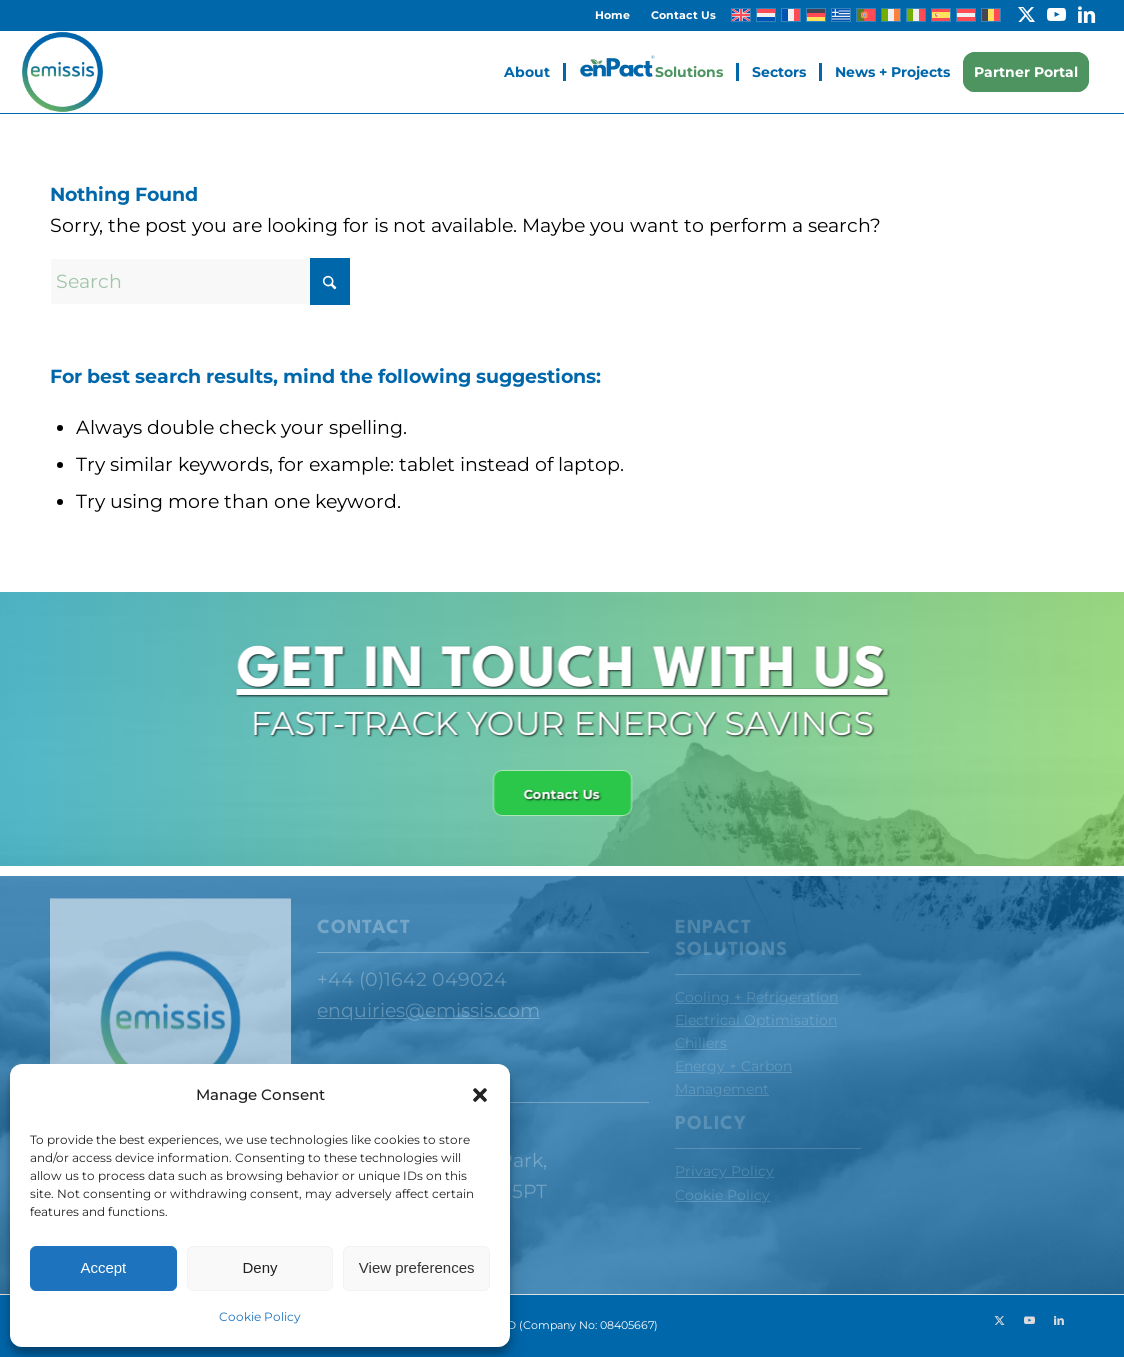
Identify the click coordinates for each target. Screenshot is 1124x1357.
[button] (480, 1095)
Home (612, 15)
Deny (259, 1267)
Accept (103, 1267)
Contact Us (683, 15)
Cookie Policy (260, 1316)
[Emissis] (62, 72)
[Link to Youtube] (1056, 15)
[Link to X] (1026, 15)
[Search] (200, 281)
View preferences (417, 1267)
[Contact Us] (556, 793)
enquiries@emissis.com (428, 1010)
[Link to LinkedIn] (1087, 15)
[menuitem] (613, 15)
